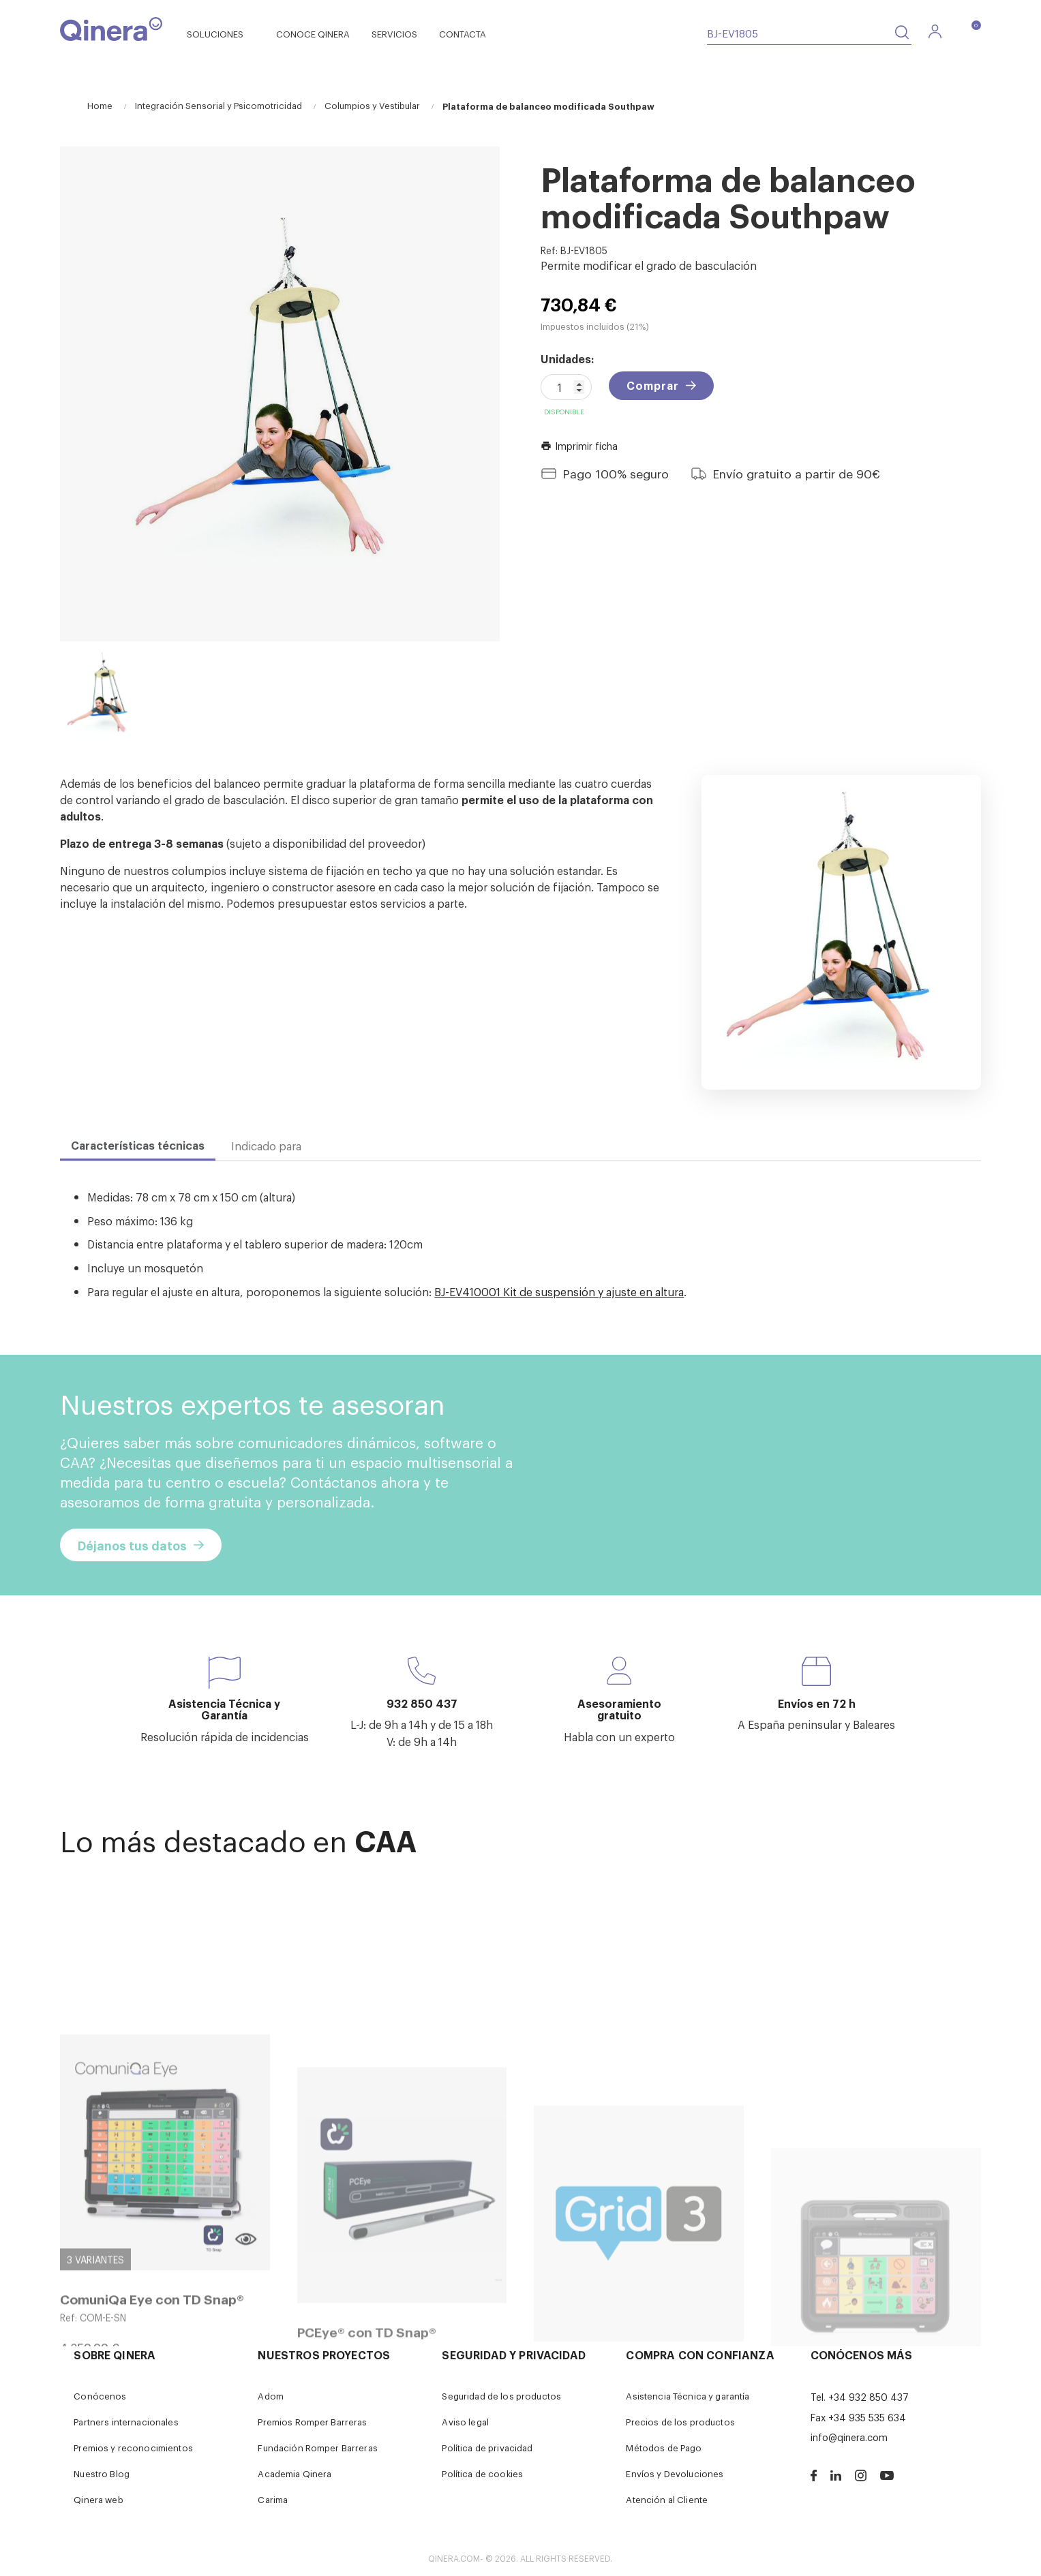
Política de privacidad (487, 2447)
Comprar (653, 385)
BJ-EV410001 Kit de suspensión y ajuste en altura (559, 1291)
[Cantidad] (566, 387)
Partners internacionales (126, 2421)
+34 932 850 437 (868, 2396)
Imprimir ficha (579, 445)
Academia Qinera (294, 2473)
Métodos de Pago (663, 2447)
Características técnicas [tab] (138, 1144)
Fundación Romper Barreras (318, 2447)
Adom (271, 2396)
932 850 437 (422, 1703)
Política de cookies (482, 2473)
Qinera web (98, 2499)
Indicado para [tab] (266, 1145)
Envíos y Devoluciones (674, 2473)
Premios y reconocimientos (133, 2447)
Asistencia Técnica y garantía (687, 2396)
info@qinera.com (849, 2436)
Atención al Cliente (667, 2499)
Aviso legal (465, 2421)
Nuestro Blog (102, 2473)
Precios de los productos (680, 2421)
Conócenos (100, 2396)
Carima (273, 2499)
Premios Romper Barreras (312, 2421)
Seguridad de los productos (501, 2396)
